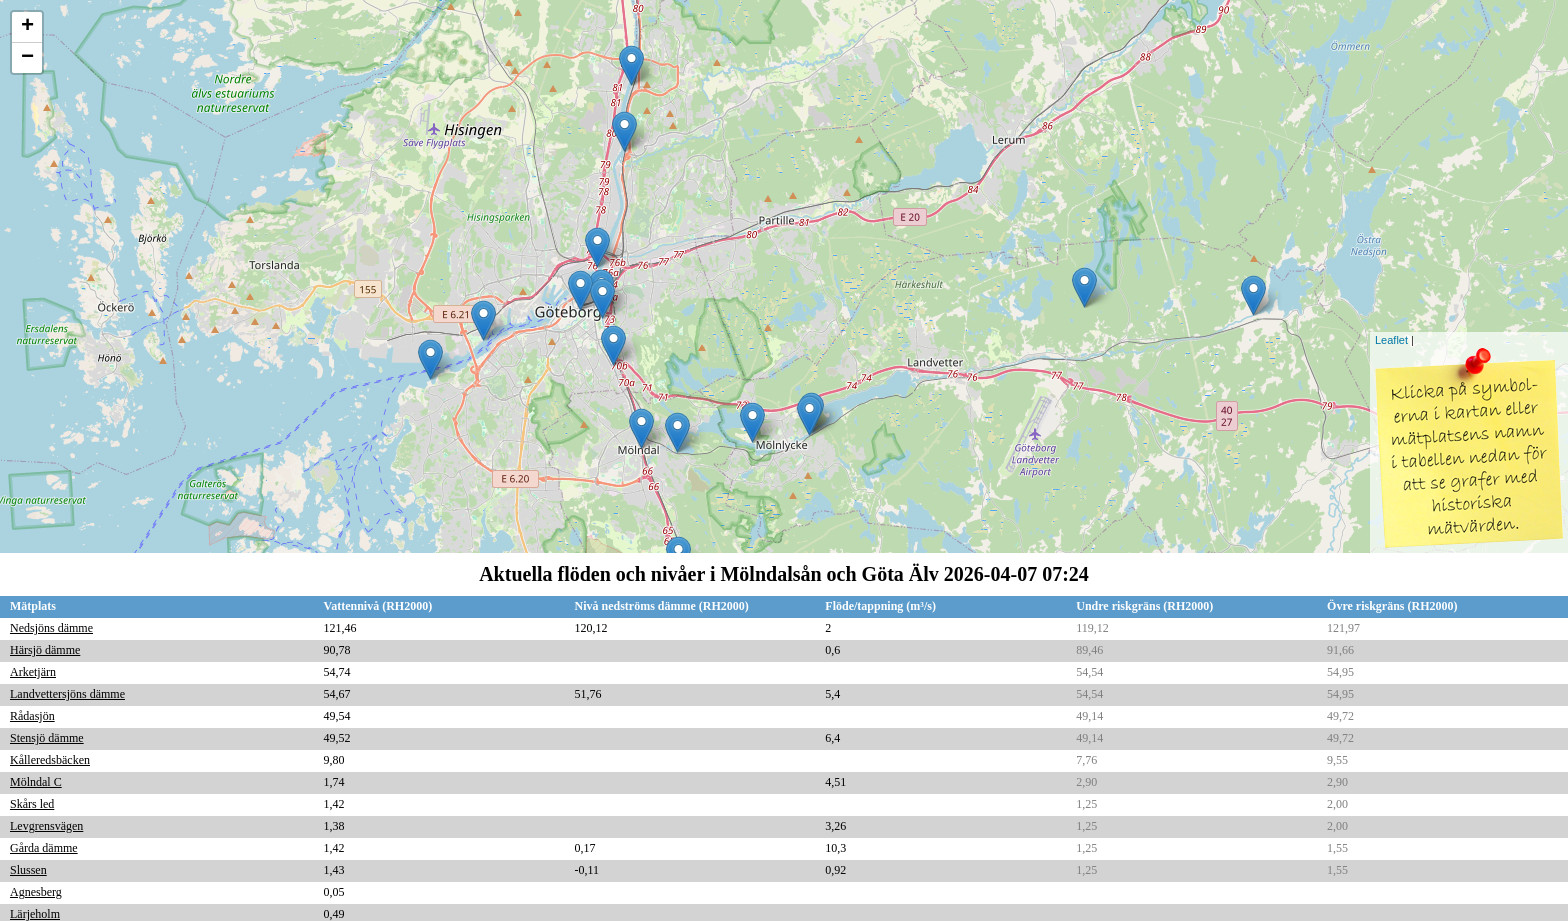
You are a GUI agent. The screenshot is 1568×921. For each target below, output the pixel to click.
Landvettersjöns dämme (67, 694)
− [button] (27, 58)
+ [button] (27, 27)
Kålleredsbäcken (50, 760)
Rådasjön (32, 716)
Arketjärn (33, 672)
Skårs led (32, 804)
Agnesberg (36, 892)
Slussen (28, 870)
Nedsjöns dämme (51, 628)
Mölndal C (36, 782)
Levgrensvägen (46, 826)
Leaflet (1391, 340)
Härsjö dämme (45, 650)
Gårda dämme (44, 848)
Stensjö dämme (47, 738)
